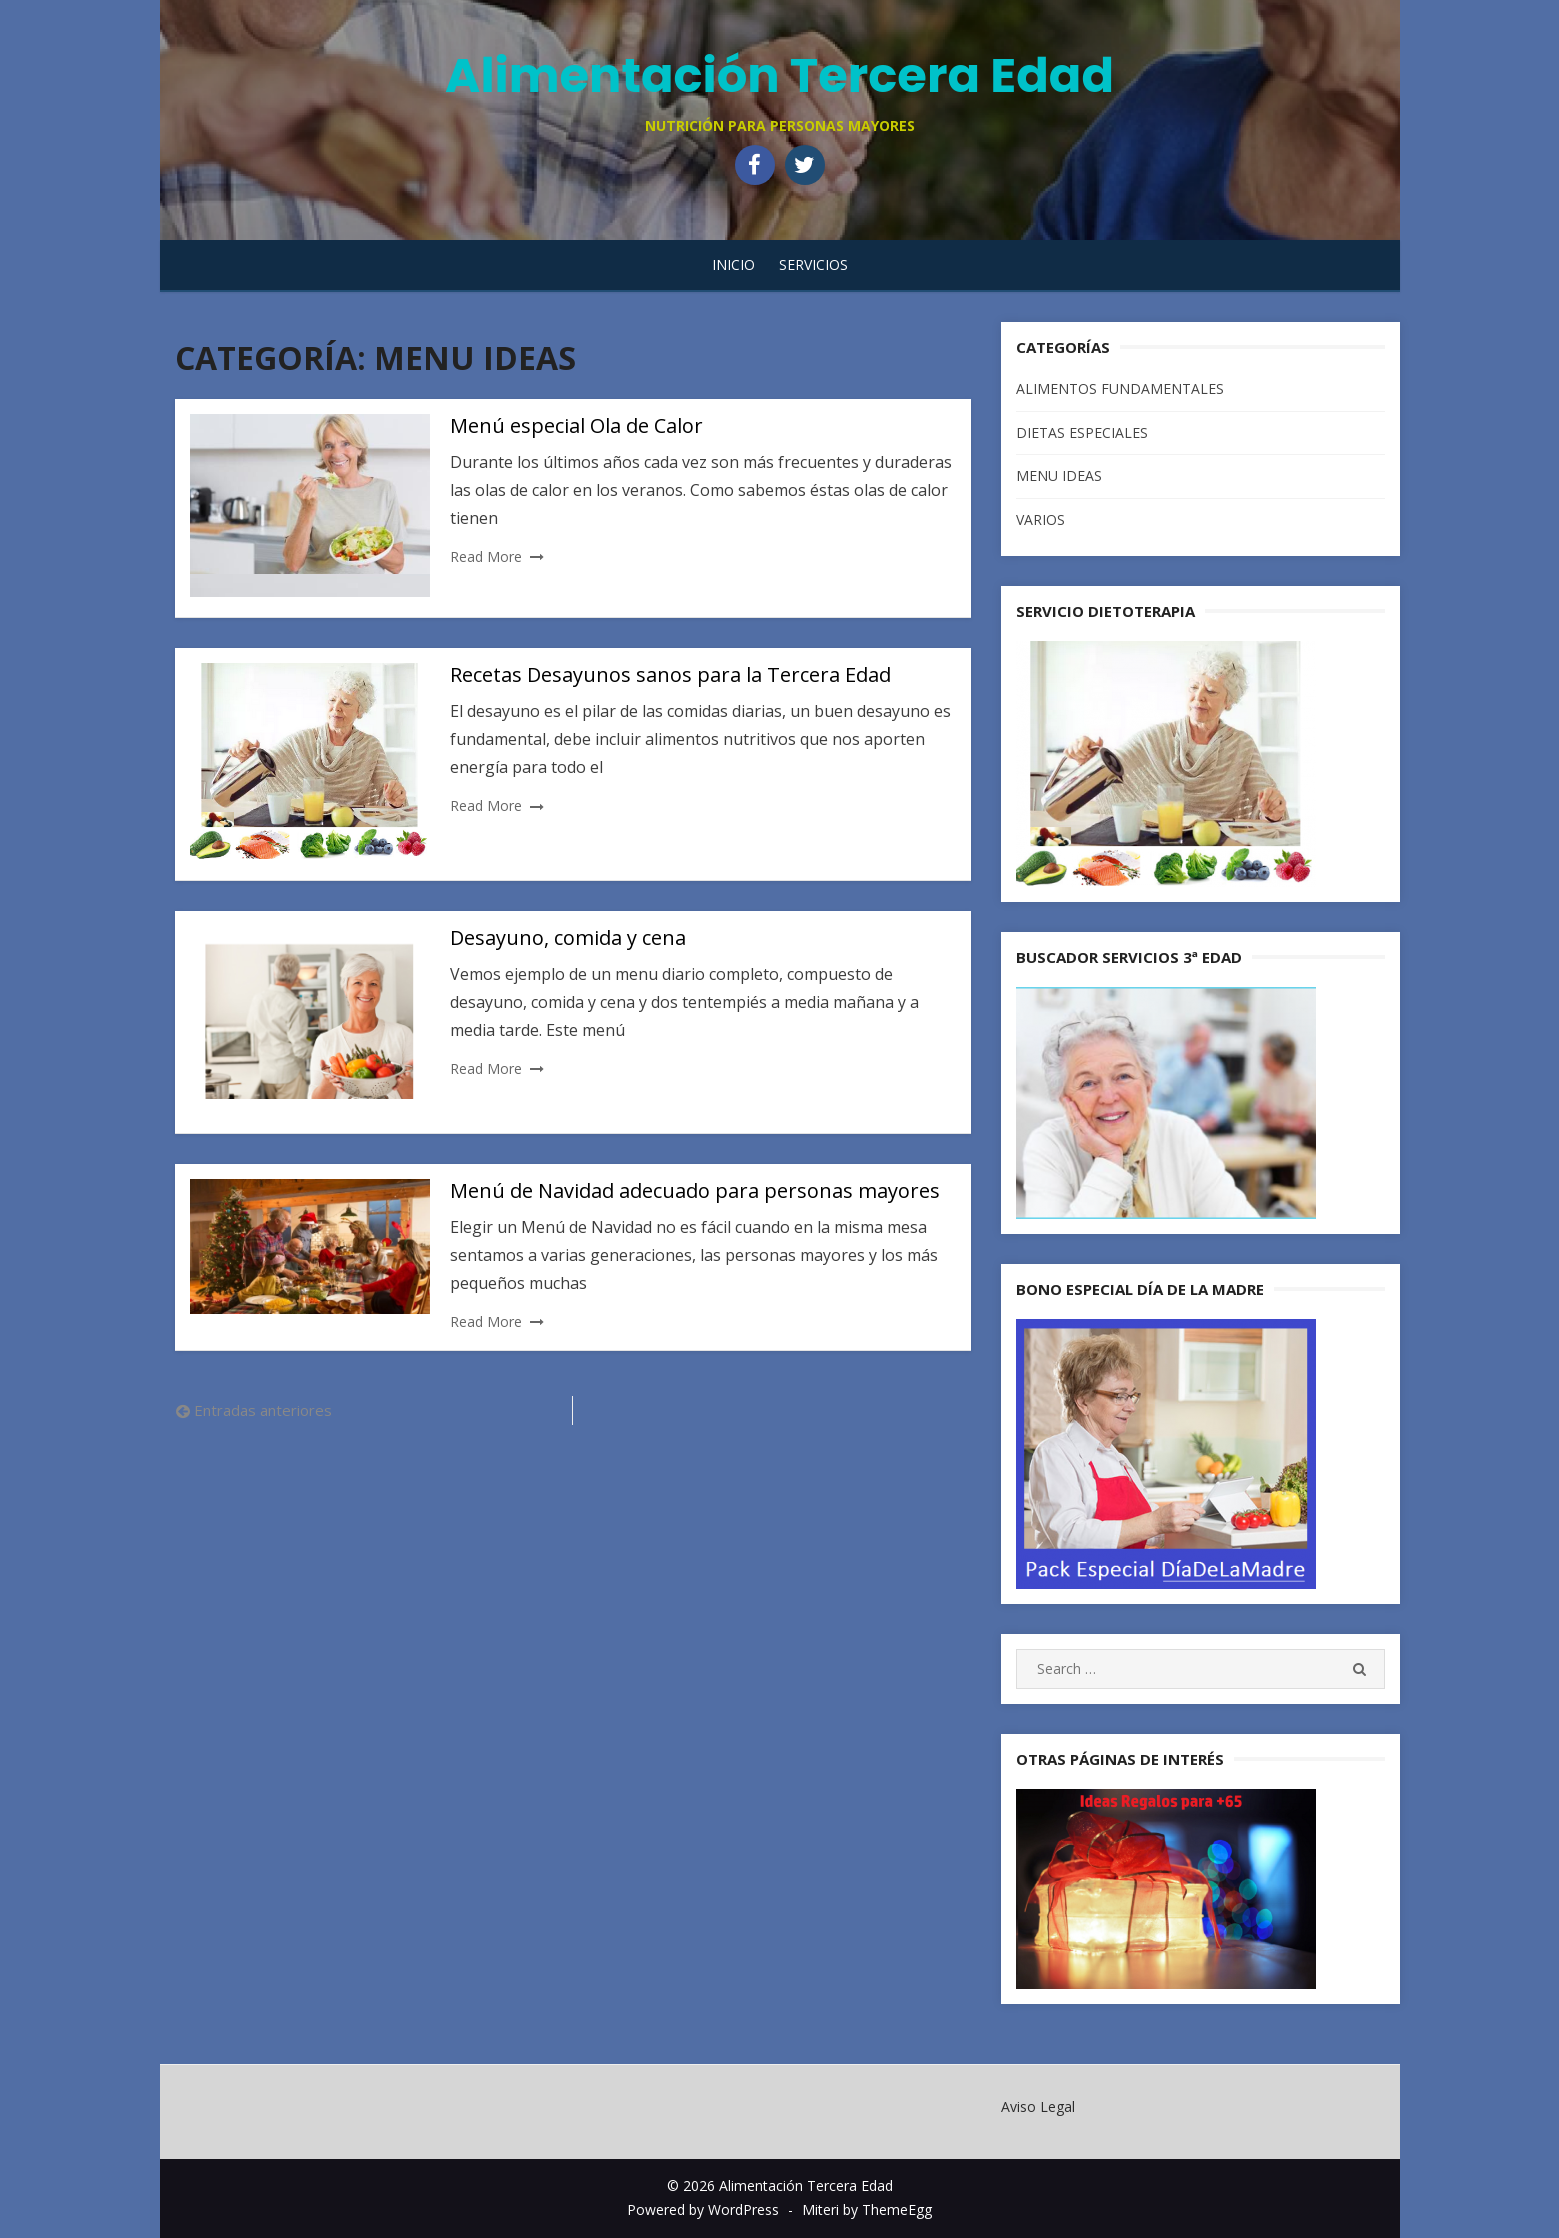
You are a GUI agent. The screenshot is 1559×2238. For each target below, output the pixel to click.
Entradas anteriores (263, 1410)
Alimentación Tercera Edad (779, 75)
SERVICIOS (813, 264)
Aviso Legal (1038, 2106)
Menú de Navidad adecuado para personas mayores (695, 1190)
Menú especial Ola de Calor (576, 425)
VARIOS (1040, 519)
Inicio (733, 264)
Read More (486, 556)
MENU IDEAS (1059, 475)
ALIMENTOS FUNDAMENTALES (1120, 388)
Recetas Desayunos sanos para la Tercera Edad (670, 674)
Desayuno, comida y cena (568, 937)
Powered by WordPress (703, 2209)
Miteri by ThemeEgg (867, 2209)
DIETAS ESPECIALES (1082, 432)
